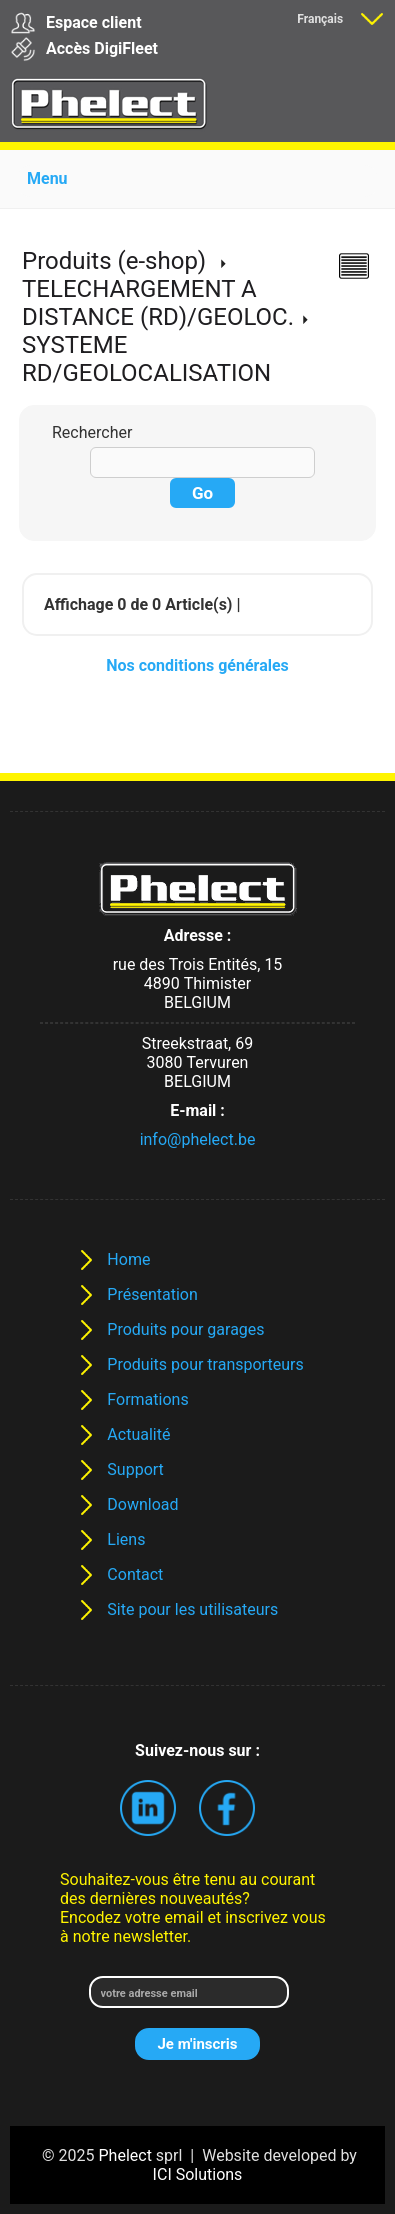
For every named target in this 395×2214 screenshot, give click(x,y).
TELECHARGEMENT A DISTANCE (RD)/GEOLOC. (158, 303)
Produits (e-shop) (114, 261)
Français (320, 19)
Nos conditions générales (197, 665)
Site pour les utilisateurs (192, 1609)
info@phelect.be (198, 1139)
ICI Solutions (198, 2174)
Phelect (125, 2155)
